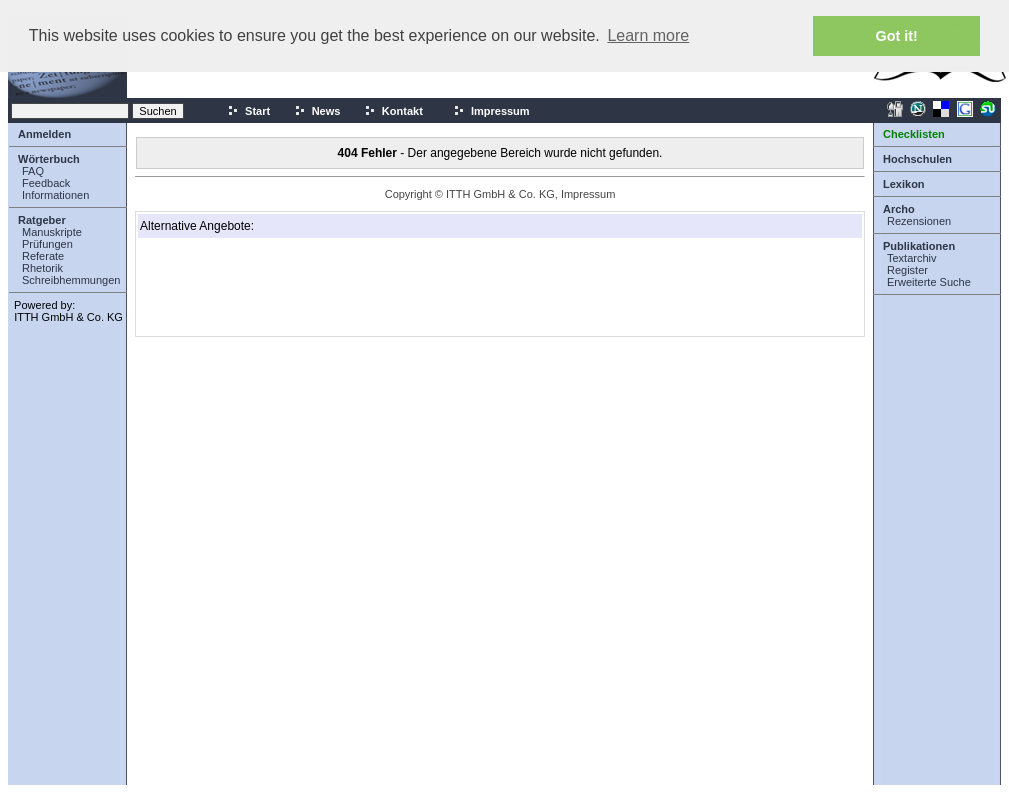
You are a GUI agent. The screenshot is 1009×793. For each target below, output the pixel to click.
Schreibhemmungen (71, 280)
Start (248, 111)
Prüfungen (47, 244)
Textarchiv (912, 258)
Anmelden (44, 134)
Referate (43, 256)
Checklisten (914, 134)
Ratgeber (42, 220)
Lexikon (904, 184)
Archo (899, 209)
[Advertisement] (240, 287)
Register (907, 270)
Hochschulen (917, 159)
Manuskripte (52, 232)
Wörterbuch (49, 159)
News (317, 111)
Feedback (46, 183)
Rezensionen (919, 221)
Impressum (491, 111)
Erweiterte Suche (929, 282)
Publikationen (919, 246)
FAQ (33, 171)
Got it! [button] (897, 36)
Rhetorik (42, 268)
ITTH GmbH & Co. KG (68, 317)
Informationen (55, 195)
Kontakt (393, 111)
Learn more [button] (648, 35)
